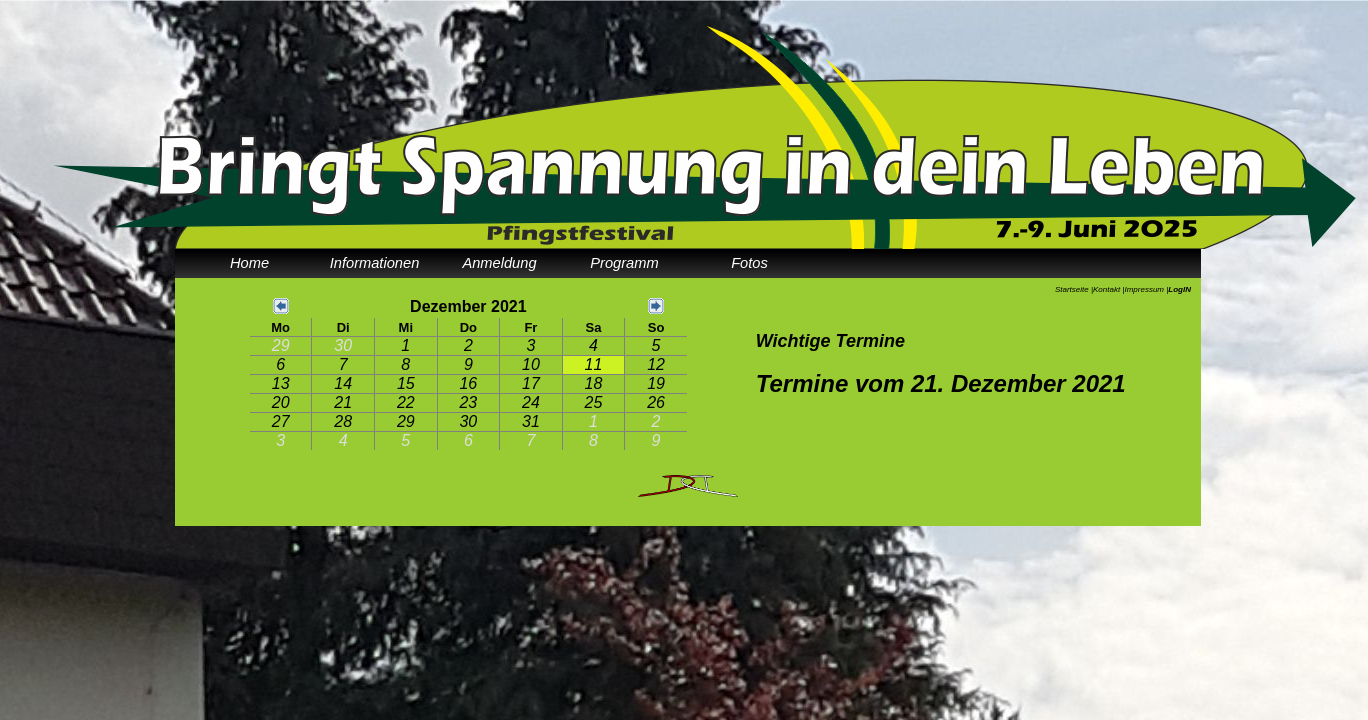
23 (468, 402)
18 (594, 383)
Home (249, 263)
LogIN (1179, 289)
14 (343, 383)
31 (531, 421)
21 (343, 402)
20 (281, 402)
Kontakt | (1108, 289)
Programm (624, 263)
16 (468, 383)
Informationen (375, 263)
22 (406, 402)
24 (531, 402)
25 (594, 402)
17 (531, 383)
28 (343, 421)
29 (281, 345)
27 (281, 421)
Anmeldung (499, 263)
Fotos (749, 263)
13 (281, 383)
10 (531, 364)
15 (406, 383)
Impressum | (1146, 289)
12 (656, 364)
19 (656, 383)
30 (343, 345)
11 (594, 364)
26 (656, 402)
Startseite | (1074, 289)
